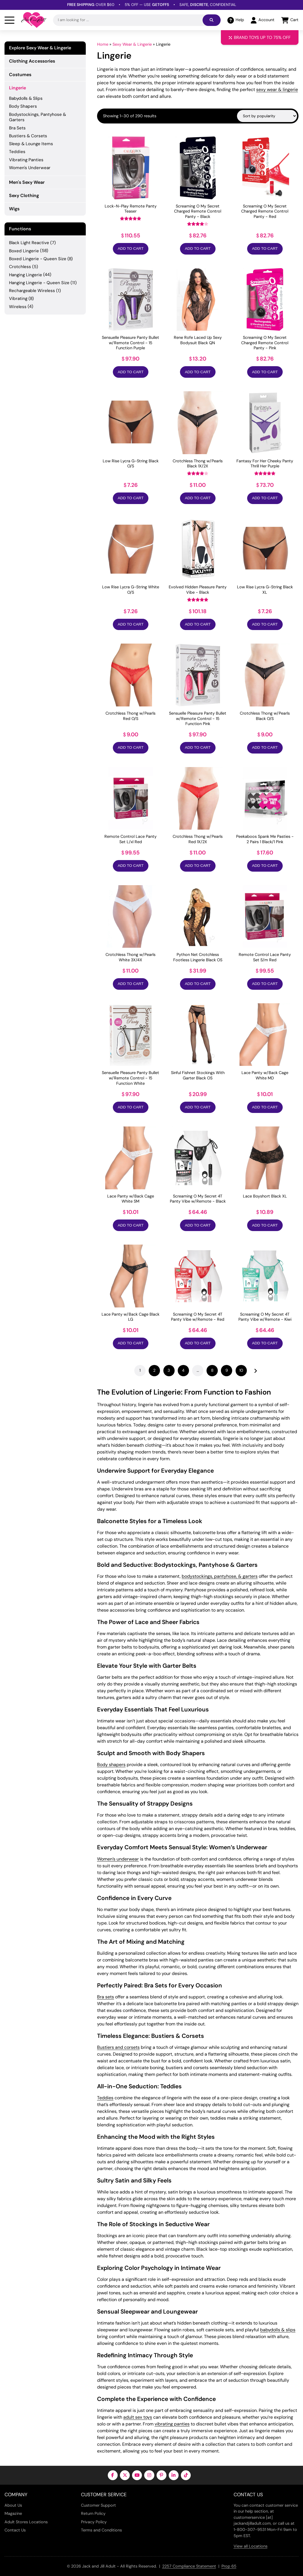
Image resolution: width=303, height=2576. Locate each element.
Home (102, 44)
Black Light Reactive (29, 243)
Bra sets (105, 1997)
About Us (13, 2505)
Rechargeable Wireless (32, 290)
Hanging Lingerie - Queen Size (39, 283)
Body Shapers (23, 106)
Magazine (13, 2513)
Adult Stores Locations (26, 2521)
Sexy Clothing (24, 195)
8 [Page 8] (212, 1370)
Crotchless (20, 266)
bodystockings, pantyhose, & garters (220, 1576)
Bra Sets (17, 128)
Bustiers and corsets (118, 2047)
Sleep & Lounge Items (31, 144)
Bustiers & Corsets (28, 136)
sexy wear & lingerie (277, 89)
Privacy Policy (94, 2521)
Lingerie (17, 88)
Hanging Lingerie (25, 275)
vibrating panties (172, 2424)
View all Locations (250, 2546)
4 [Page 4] (183, 1370)
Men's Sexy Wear (27, 182)
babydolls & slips (277, 2330)
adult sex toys (137, 2417)
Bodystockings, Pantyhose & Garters (37, 117)
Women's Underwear (29, 168)
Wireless (18, 307)
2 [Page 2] (154, 1370)
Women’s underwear (118, 1859)
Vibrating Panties (26, 160)
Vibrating (18, 298)
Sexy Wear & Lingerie (132, 44)
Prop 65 (228, 2566)
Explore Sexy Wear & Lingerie (40, 48)
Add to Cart (130, 248)
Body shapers (111, 1765)
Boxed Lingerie (24, 251)
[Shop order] (267, 116)
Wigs (14, 209)
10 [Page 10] (241, 1370)
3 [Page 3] (169, 1370)
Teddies (105, 2098)
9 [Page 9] (226, 1370)
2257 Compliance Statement (189, 2566)
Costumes (20, 75)
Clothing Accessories (32, 61)
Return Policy (93, 2513)
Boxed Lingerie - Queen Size (37, 259)
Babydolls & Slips (26, 98)
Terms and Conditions (101, 2530)
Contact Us (15, 2530)
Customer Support (98, 2505)
